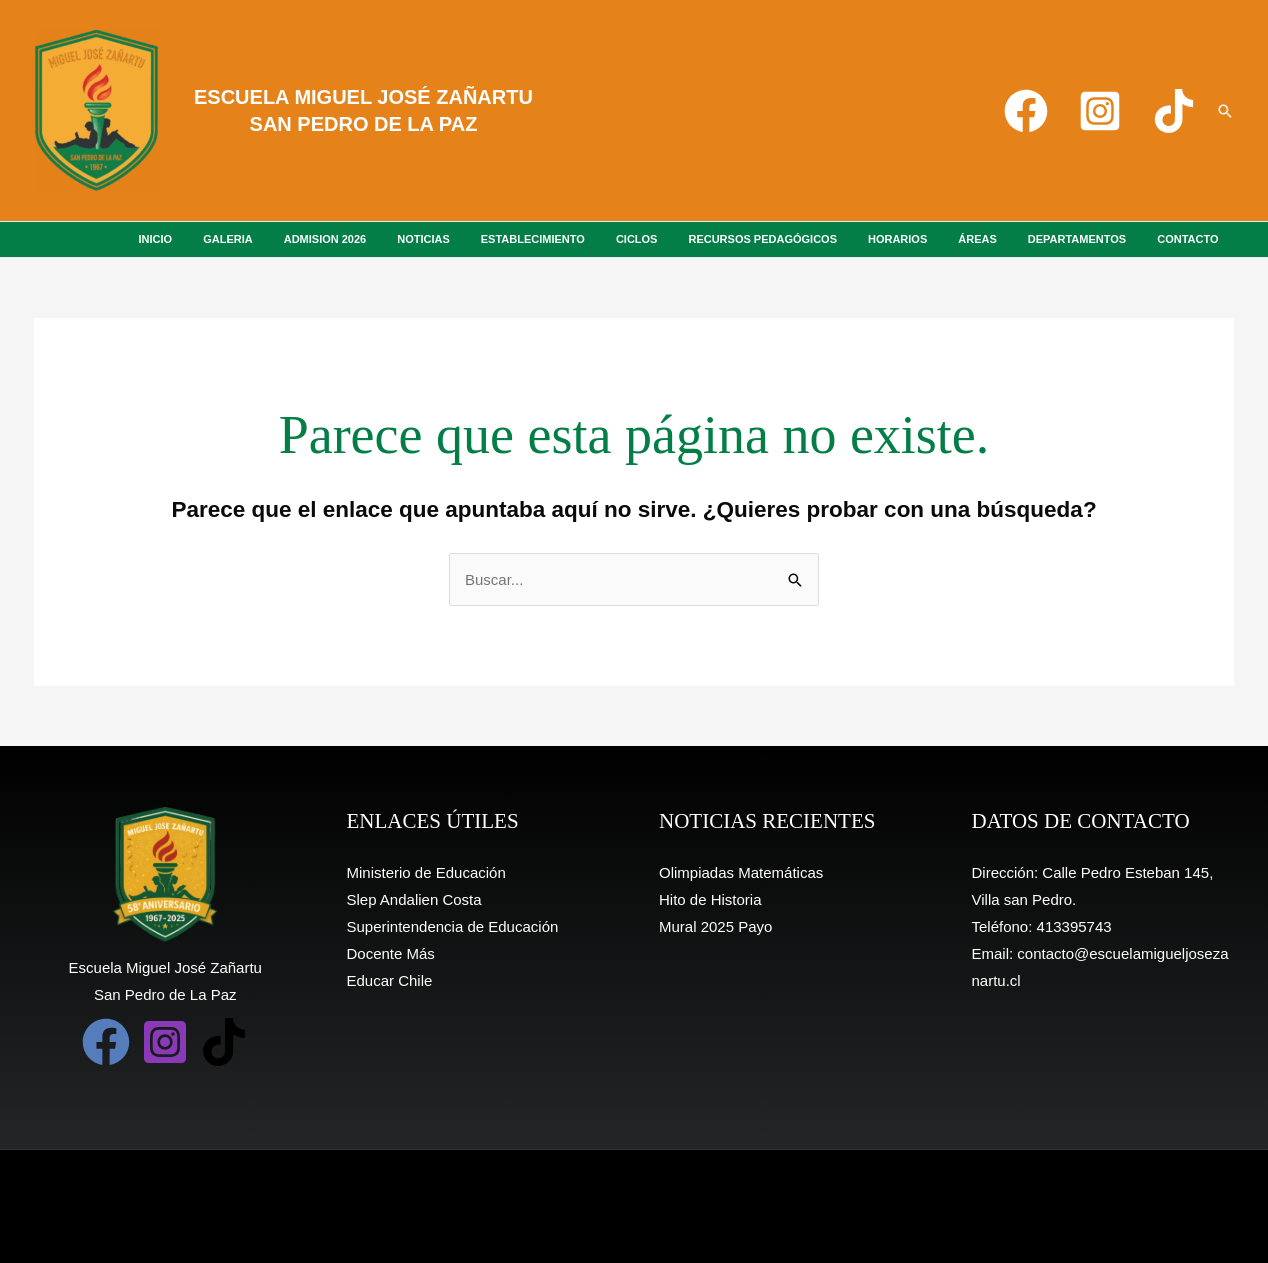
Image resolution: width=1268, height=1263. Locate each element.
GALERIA (314, 239)
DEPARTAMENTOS (1090, 239)
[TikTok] (1174, 111)
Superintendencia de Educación (453, 926)
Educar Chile (390, 980)
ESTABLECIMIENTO (591, 239)
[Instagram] (1100, 111)
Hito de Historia (710, 899)
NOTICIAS (491, 239)
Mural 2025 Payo (715, 926)
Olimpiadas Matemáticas (741, 872)
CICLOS (686, 239)
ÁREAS (1000, 239)
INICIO (250, 239)
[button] (1225, 111)
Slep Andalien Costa (414, 899)
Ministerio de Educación (426, 872)
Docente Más (391, 953)
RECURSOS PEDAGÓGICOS (803, 239)
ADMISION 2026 (401, 239)
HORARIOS (928, 239)
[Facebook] (1026, 111)
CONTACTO (1192, 239)
